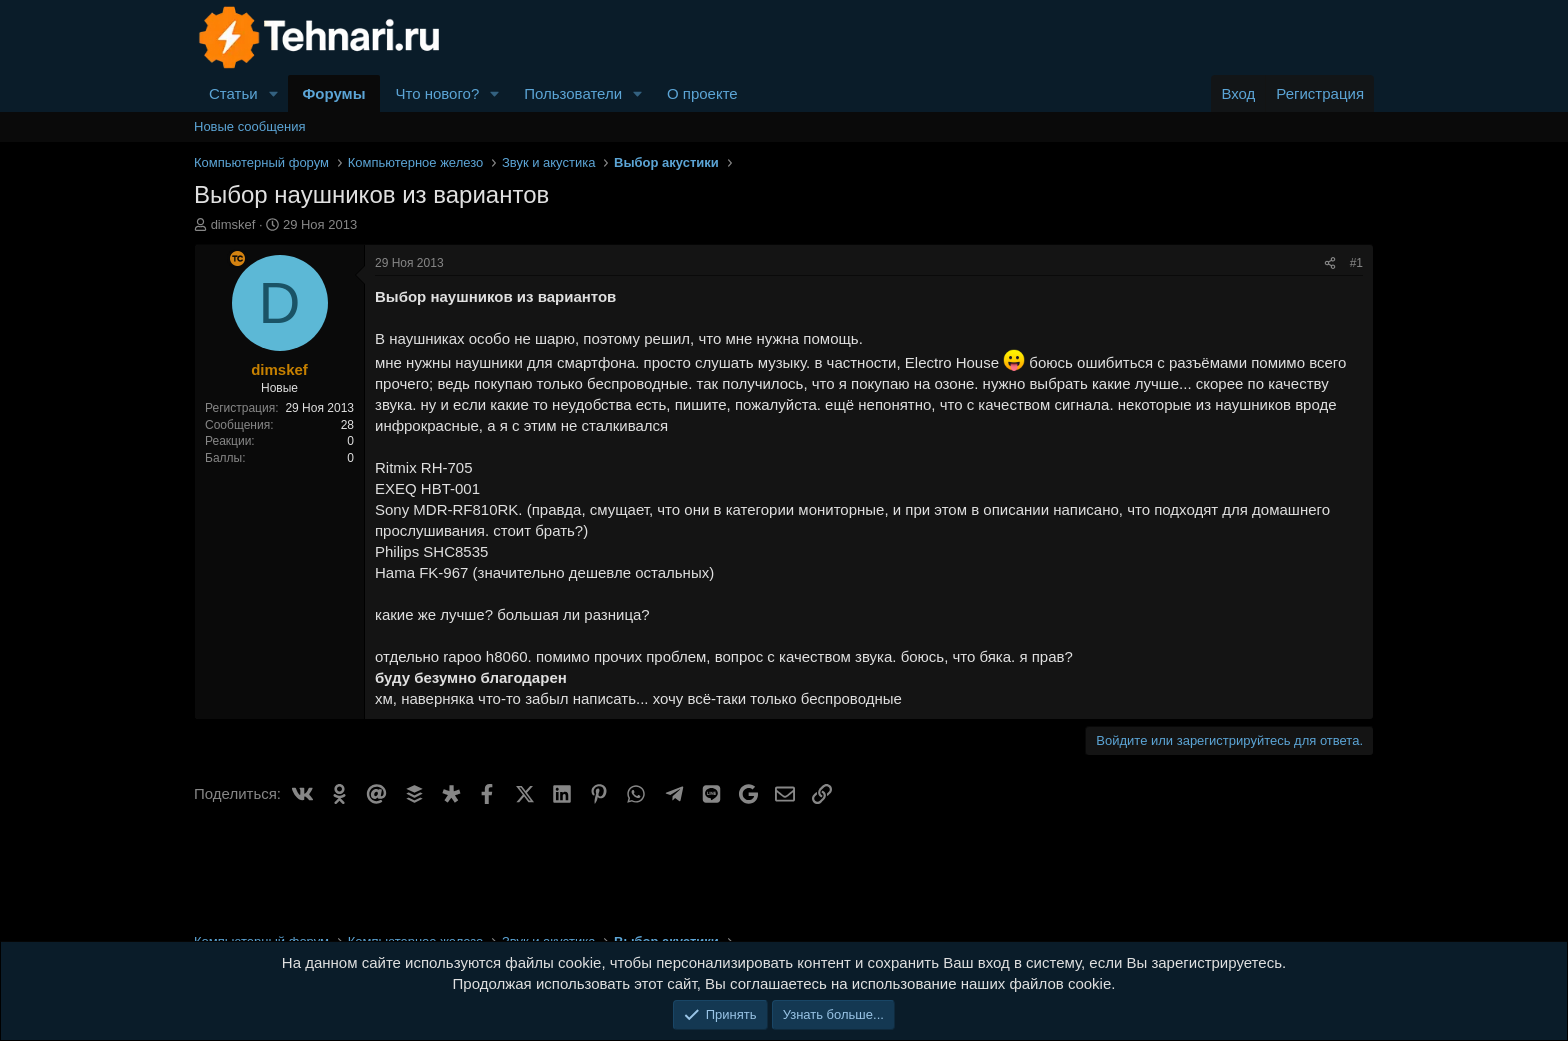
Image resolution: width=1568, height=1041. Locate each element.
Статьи (233, 93)
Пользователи (573, 93)
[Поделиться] (1330, 263)
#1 (1356, 263)
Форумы (334, 93)
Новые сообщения (250, 126)
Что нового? (437, 93)
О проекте (702, 93)
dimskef (233, 224)
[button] (274, 93)
